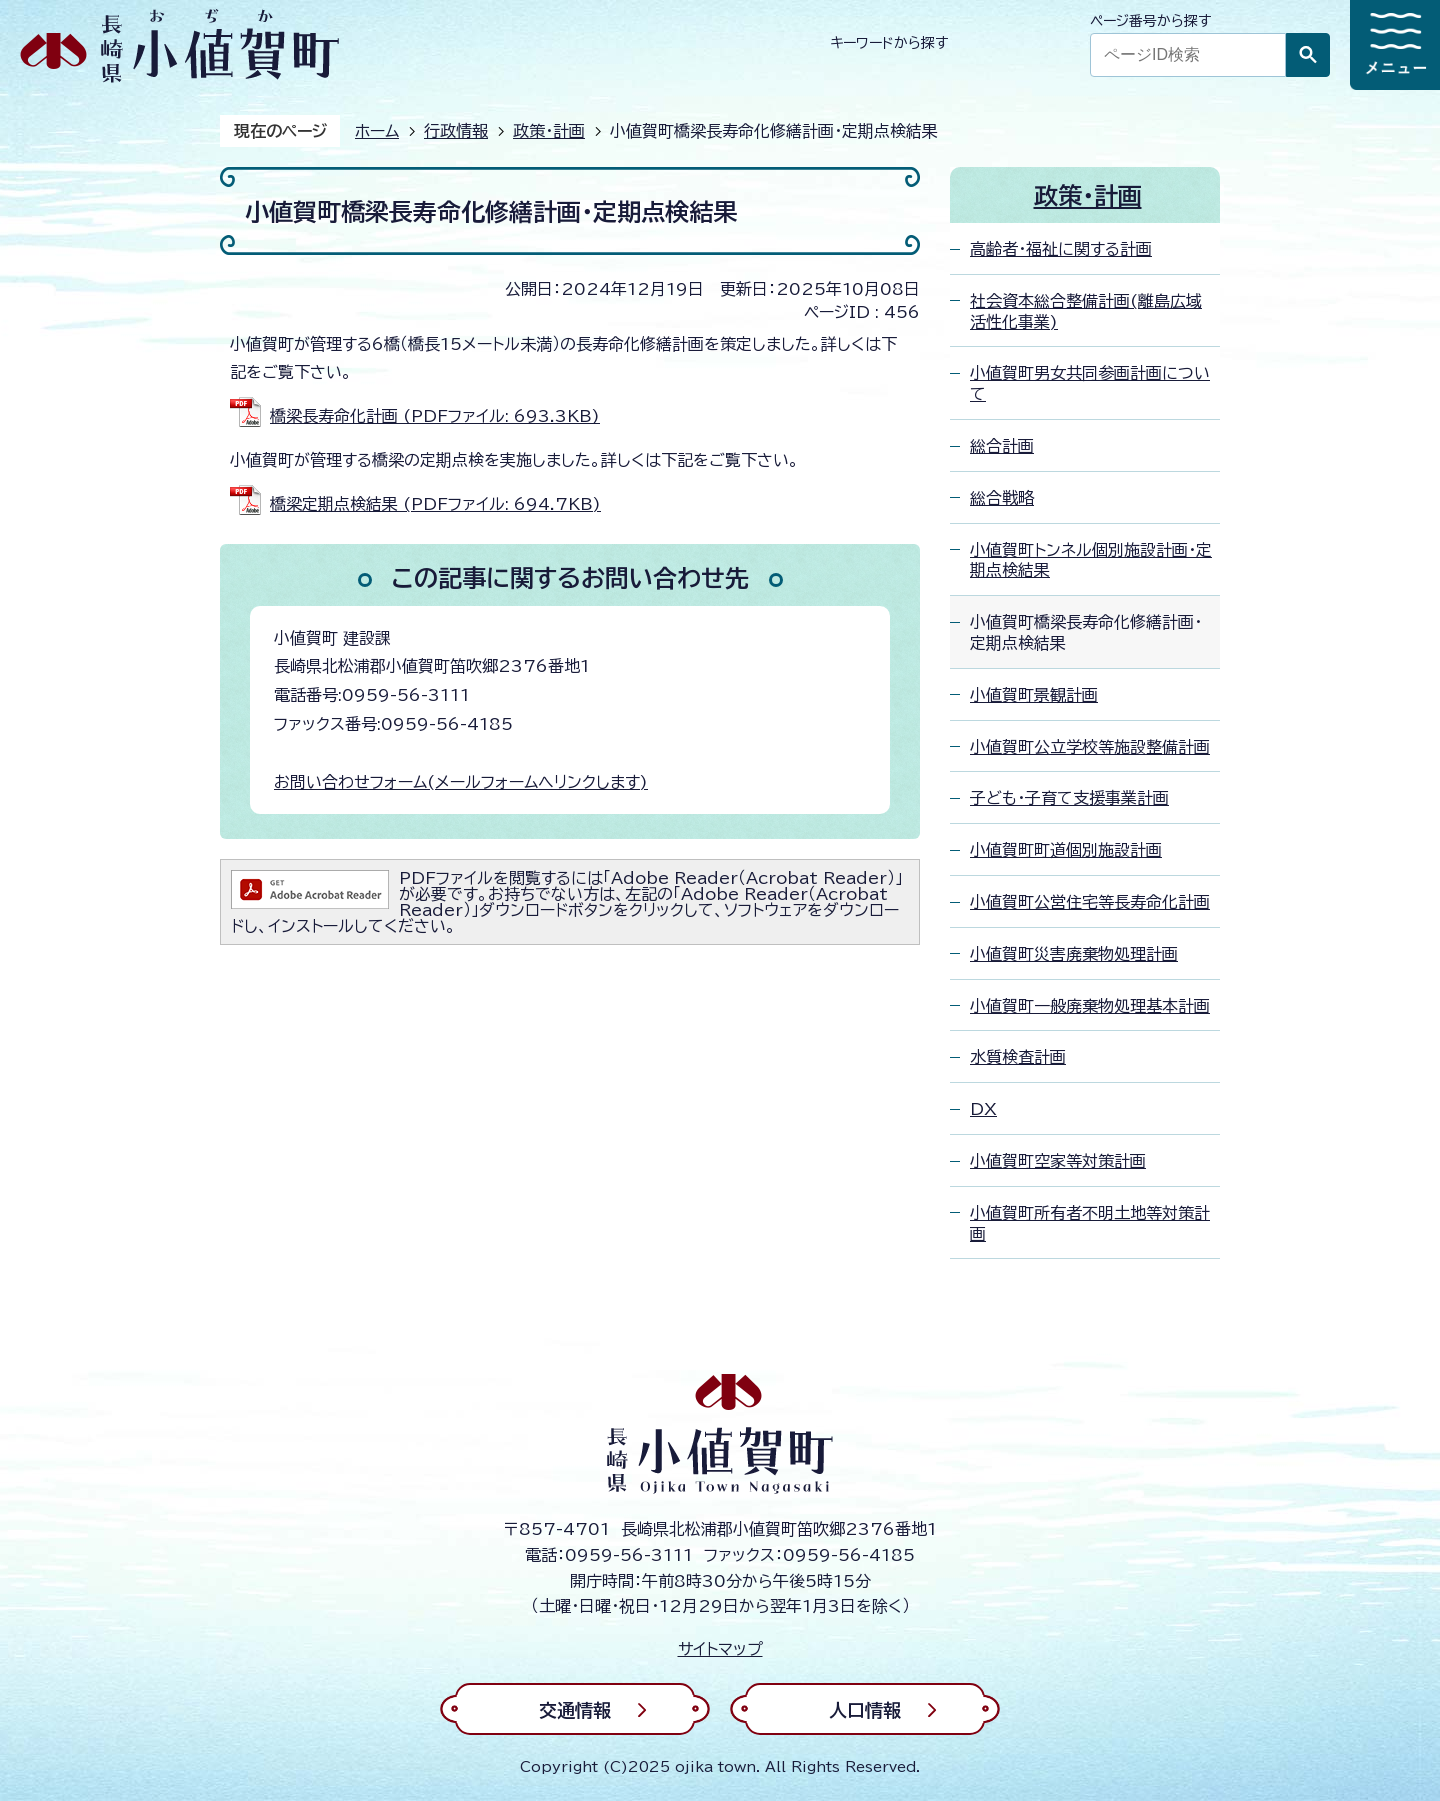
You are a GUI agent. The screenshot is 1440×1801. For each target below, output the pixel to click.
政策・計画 (549, 131)
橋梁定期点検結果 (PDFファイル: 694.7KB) (435, 504)
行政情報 (456, 131)
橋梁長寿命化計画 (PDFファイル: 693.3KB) (435, 416)
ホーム (377, 131)
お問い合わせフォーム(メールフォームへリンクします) (461, 782)
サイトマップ (720, 1649)
